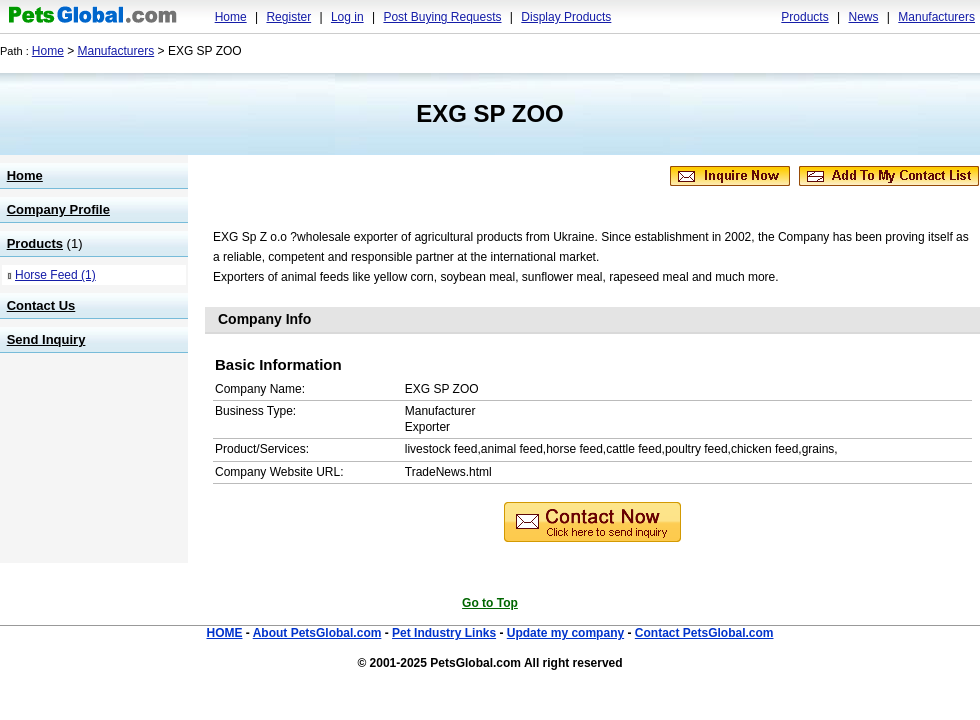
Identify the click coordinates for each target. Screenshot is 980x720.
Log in (347, 17)
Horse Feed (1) (55, 275)
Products (804, 17)
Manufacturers (936, 17)
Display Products (566, 17)
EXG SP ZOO (490, 113)
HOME (224, 633)
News (863, 17)
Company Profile (58, 209)
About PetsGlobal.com (317, 633)
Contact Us (41, 305)
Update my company (565, 633)
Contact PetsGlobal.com (704, 633)
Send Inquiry (46, 339)
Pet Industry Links (444, 633)
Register (288, 17)
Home (231, 17)
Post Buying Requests (442, 17)
